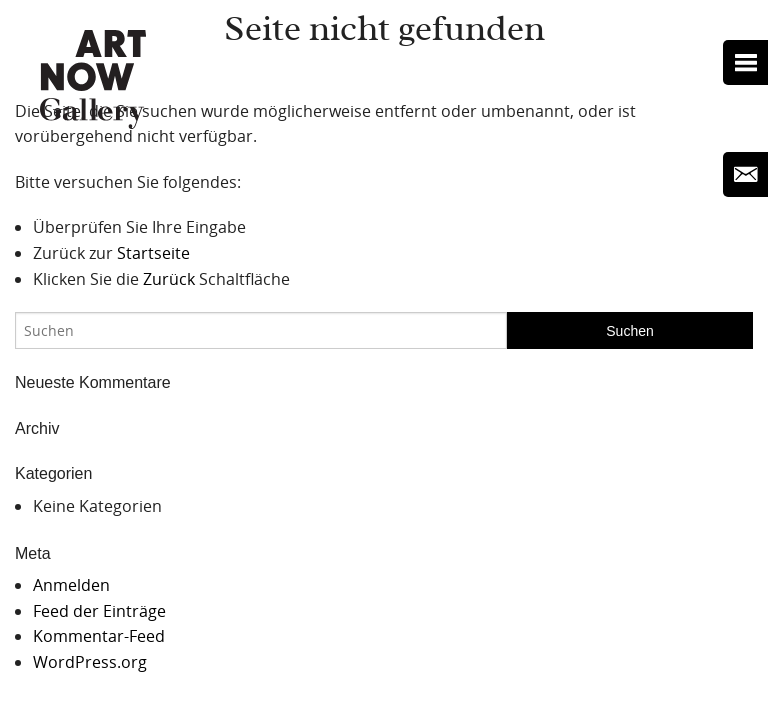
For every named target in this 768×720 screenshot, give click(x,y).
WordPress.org (90, 662)
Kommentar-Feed (99, 636)
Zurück (169, 279)
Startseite (153, 253)
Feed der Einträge (99, 611)
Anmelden (71, 585)
